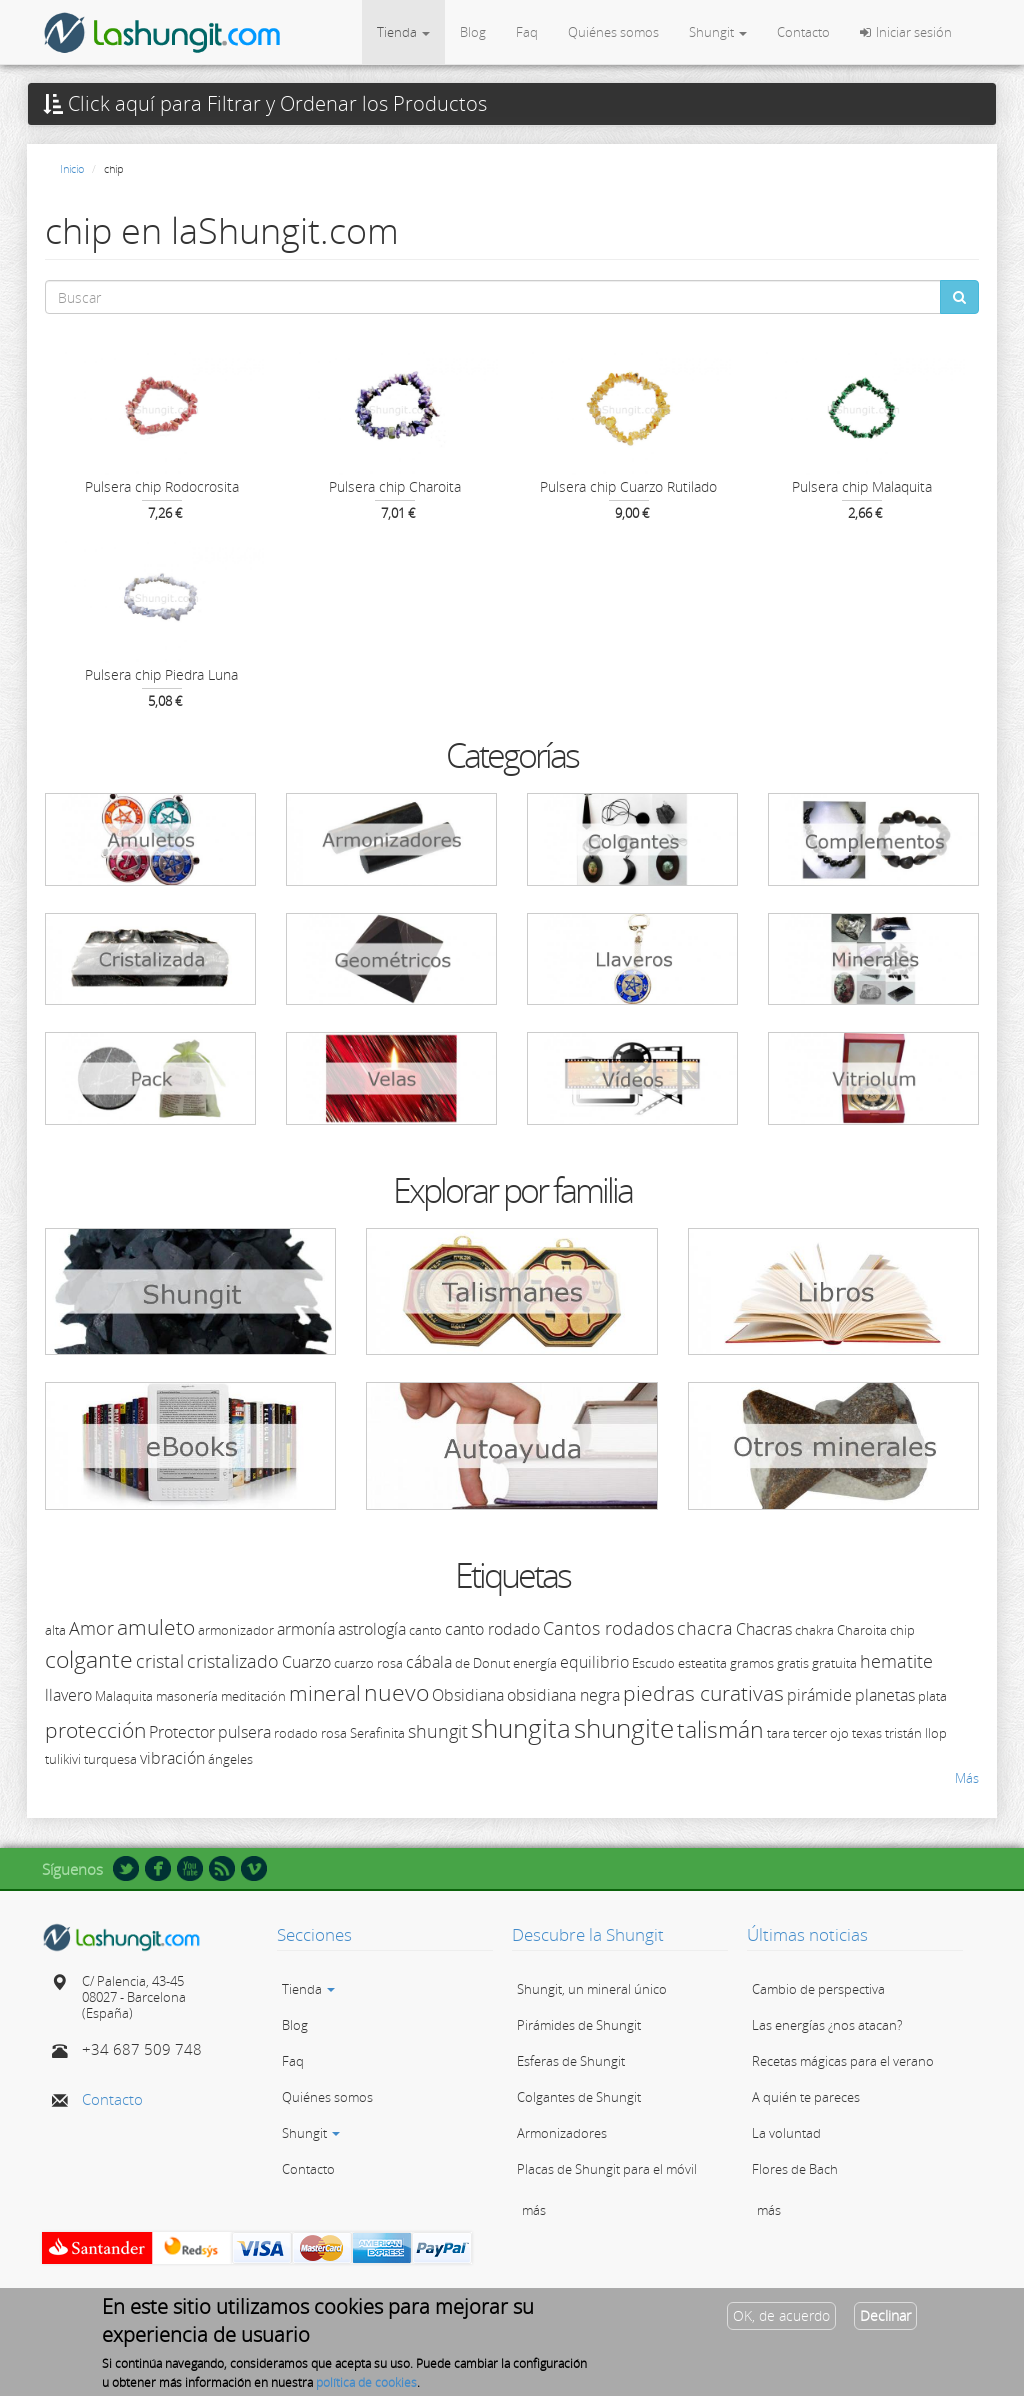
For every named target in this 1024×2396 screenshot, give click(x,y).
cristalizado (233, 1661)
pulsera (244, 1732)
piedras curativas (703, 1693)
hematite (896, 1661)
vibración (172, 1758)
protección (95, 1730)
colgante (89, 1659)
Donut (491, 1663)
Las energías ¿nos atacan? (827, 2025)
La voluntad (786, 2133)
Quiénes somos (613, 32)
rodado (296, 1733)
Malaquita (124, 1696)
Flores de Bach (795, 2169)
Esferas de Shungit (571, 2061)
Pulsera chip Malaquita (862, 486)
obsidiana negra (563, 1695)
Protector (182, 1732)
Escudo (653, 1663)
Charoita (862, 1630)
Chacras (764, 1629)
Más (967, 1778)
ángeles (230, 1759)
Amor (91, 1628)
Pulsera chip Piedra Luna (161, 674)
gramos (752, 1663)
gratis (793, 1663)
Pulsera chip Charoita (395, 486)
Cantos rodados (608, 1628)
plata (932, 1696)
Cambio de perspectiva (818, 1989)
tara (778, 1733)
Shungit (718, 32)
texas (867, 1733)
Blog (473, 32)
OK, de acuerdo (781, 2321)
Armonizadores (562, 2133)
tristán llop (916, 1733)
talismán (720, 1729)
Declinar (885, 2321)
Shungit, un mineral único (592, 1989)
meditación (253, 1696)
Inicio (72, 168)
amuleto (156, 1627)
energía (535, 1663)
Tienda (403, 32)
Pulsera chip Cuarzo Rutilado (628, 486)
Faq (527, 32)
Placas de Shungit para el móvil (607, 2169)
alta (55, 1630)
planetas (885, 1695)
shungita (521, 1728)
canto (425, 1630)
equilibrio (594, 1662)
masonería (187, 1696)
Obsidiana (468, 1695)
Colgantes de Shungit (579, 2097)
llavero (68, 1695)
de (462, 1663)
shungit (438, 1731)
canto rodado (492, 1629)
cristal (160, 1661)
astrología (372, 1629)
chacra (705, 1628)
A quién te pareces (806, 2097)
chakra (814, 1630)
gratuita (834, 1663)
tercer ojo (821, 1733)
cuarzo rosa (368, 1663)
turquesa (110, 1759)
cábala (429, 1662)
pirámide (819, 1695)
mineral (325, 1693)
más (534, 2210)
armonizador (236, 1630)
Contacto (803, 32)
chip (902, 1630)
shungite (624, 1728)
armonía (306, 1629)
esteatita (702, 1663)
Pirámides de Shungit (579, 2025)
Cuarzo (306, 1662)
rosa (334, 1733)
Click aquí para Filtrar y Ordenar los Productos (265, 104)
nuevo (396, 1692)
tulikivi (63, 1759)
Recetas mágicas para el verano (843, 2061)
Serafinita (377, 1733)
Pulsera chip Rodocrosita (162, 486)
